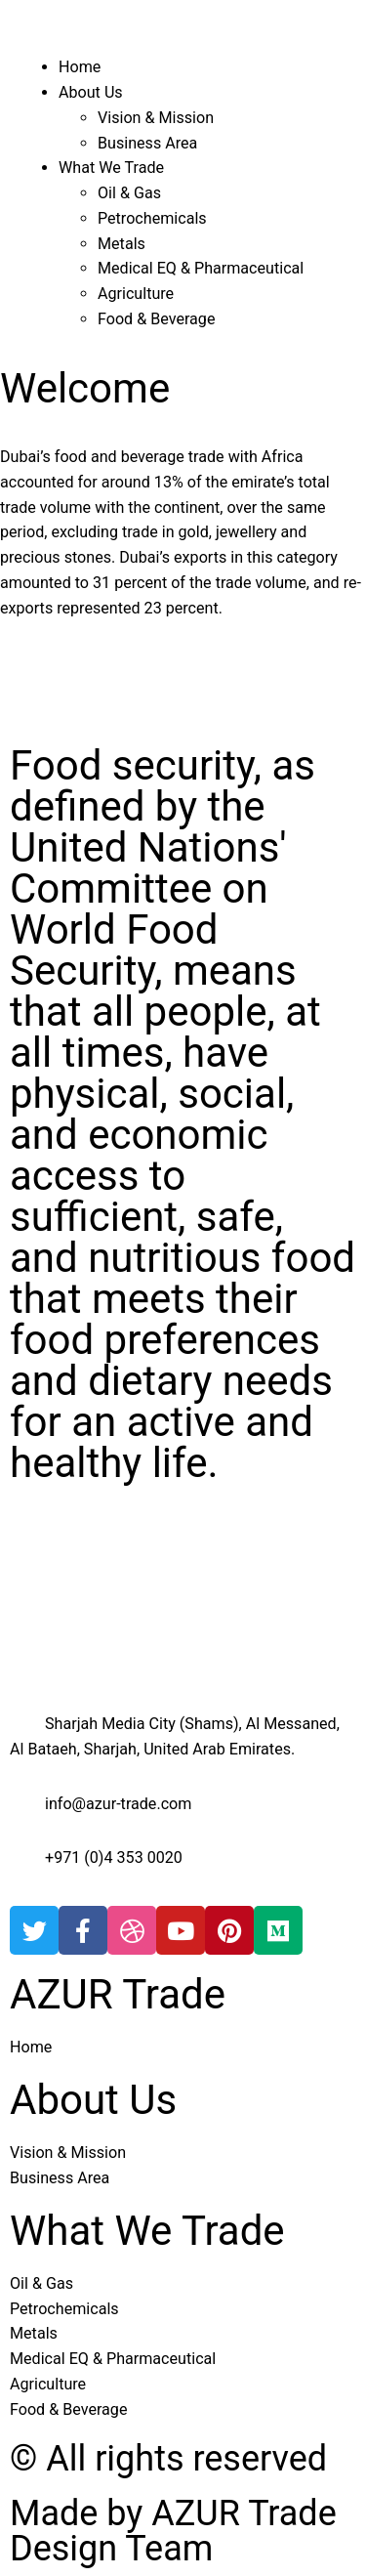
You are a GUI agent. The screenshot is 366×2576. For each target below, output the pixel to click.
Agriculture (136, 293)
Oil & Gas (129, 193)
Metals (121, 243)
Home (80, 67)
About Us (91, 92)
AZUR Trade (117, 1994)
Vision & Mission (156, 117)
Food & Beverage (156, 319)
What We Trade (111, 167)
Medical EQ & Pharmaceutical (201, 268)
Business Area (147, 143)
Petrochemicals (152, 218)
